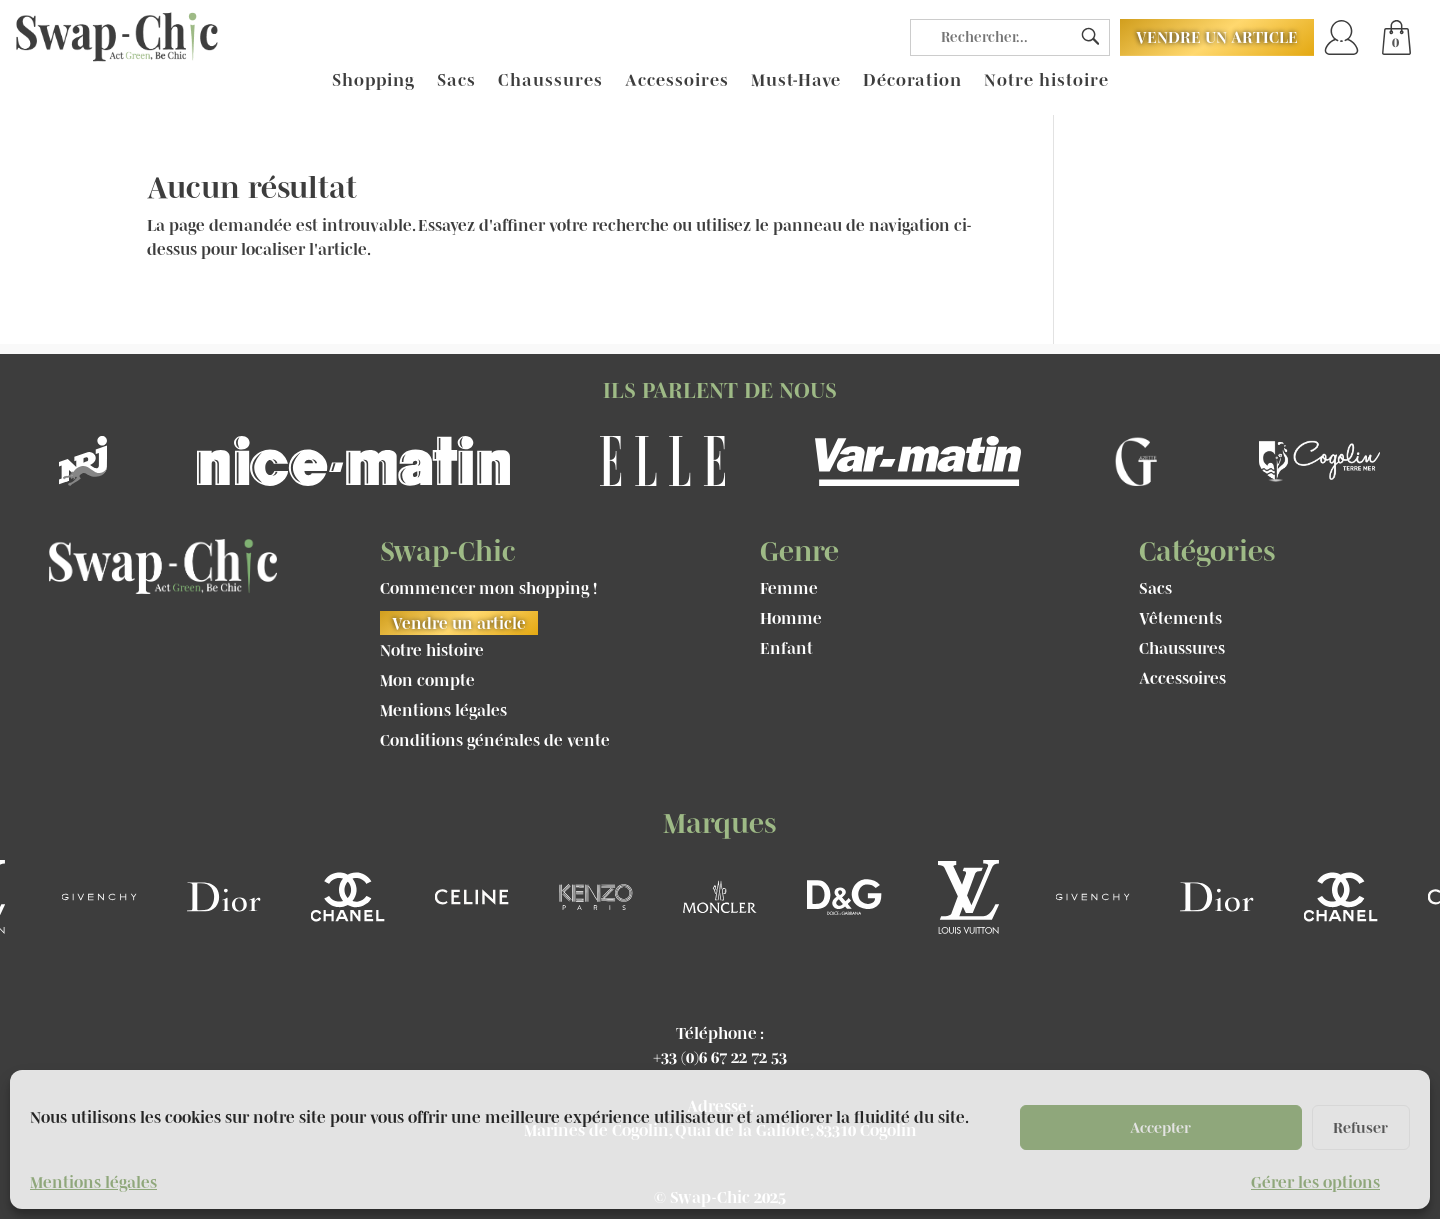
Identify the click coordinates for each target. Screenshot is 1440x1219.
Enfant (786, 649)
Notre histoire (1046, 81)
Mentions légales (93, 1182)
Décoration (912, 81)
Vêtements (1180, 619)
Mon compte (427, 681)
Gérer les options (1315, 1182)
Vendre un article (1217, 37)
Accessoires (677, 81)
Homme (791, 619)
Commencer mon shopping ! (488, 589)
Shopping (373, 81)
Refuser (1360, 1127)
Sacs (456, 81)
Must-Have (796, 81)
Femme (789, 589)
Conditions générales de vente (495, 741)
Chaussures (550, 81)
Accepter (1160, 1127)
